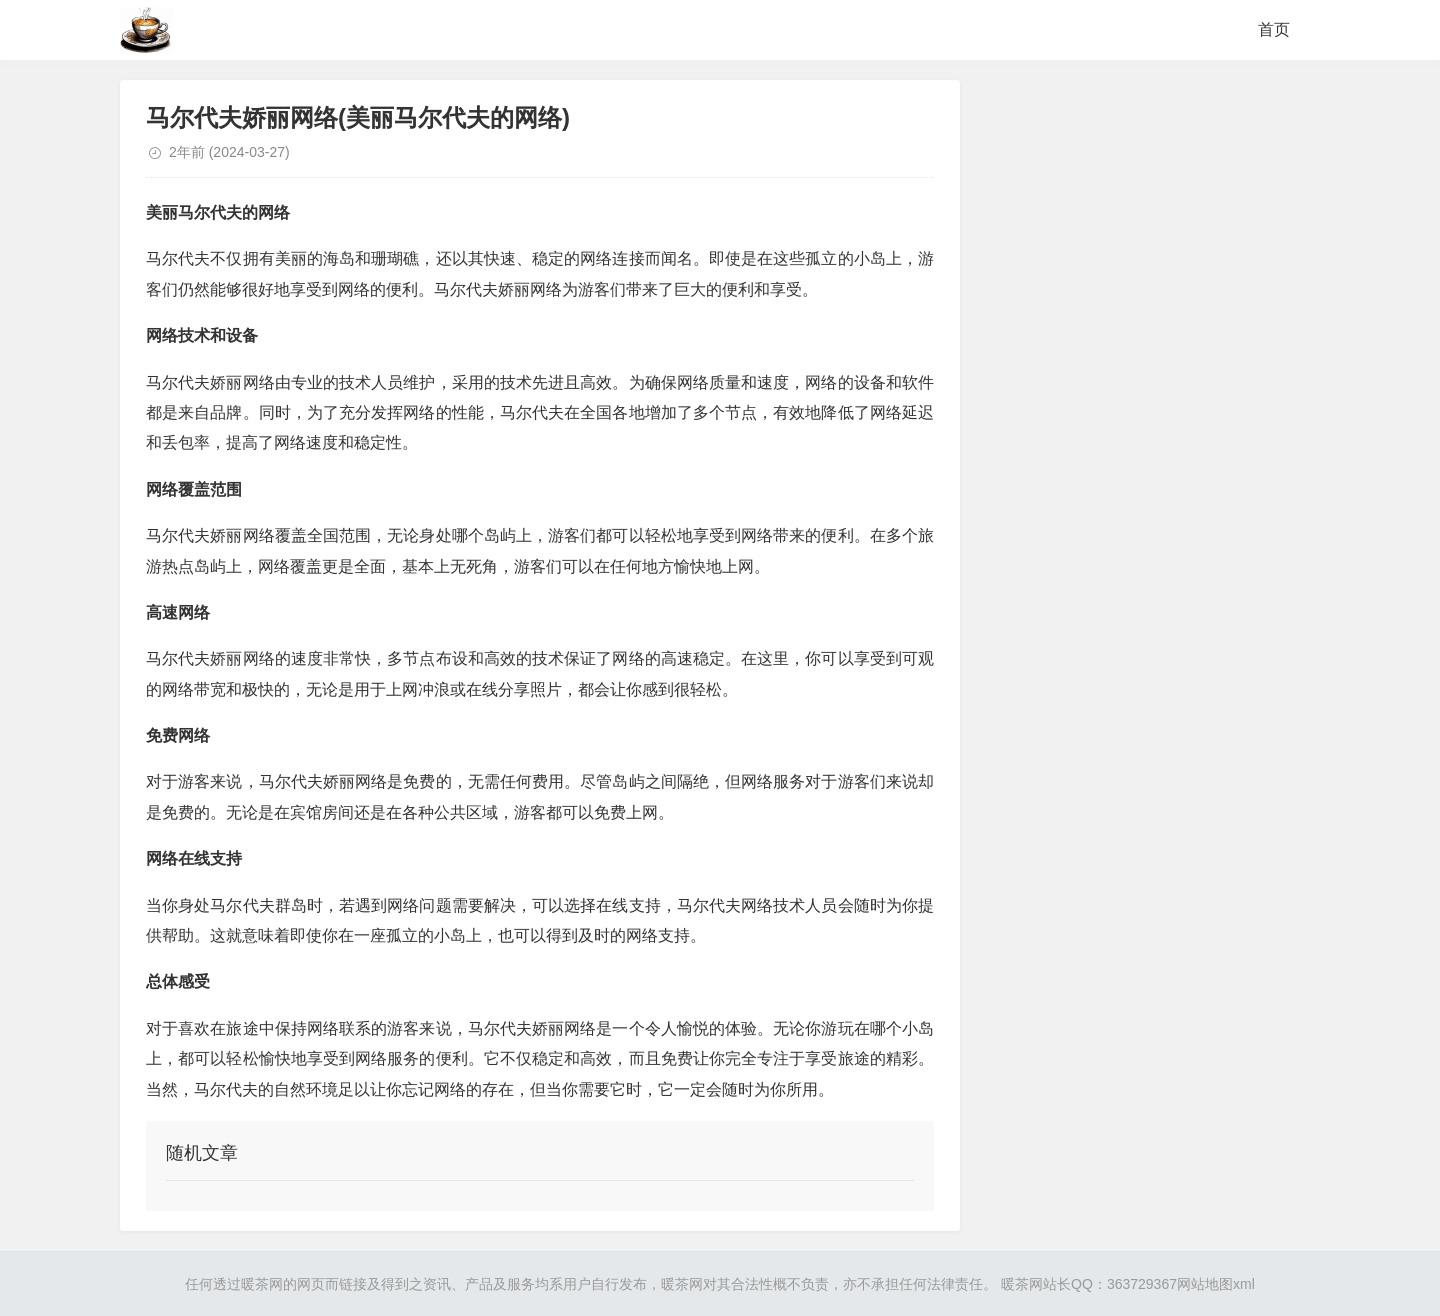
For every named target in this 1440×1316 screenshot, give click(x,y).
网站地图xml (1216, 1284)
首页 (1274, 29)
